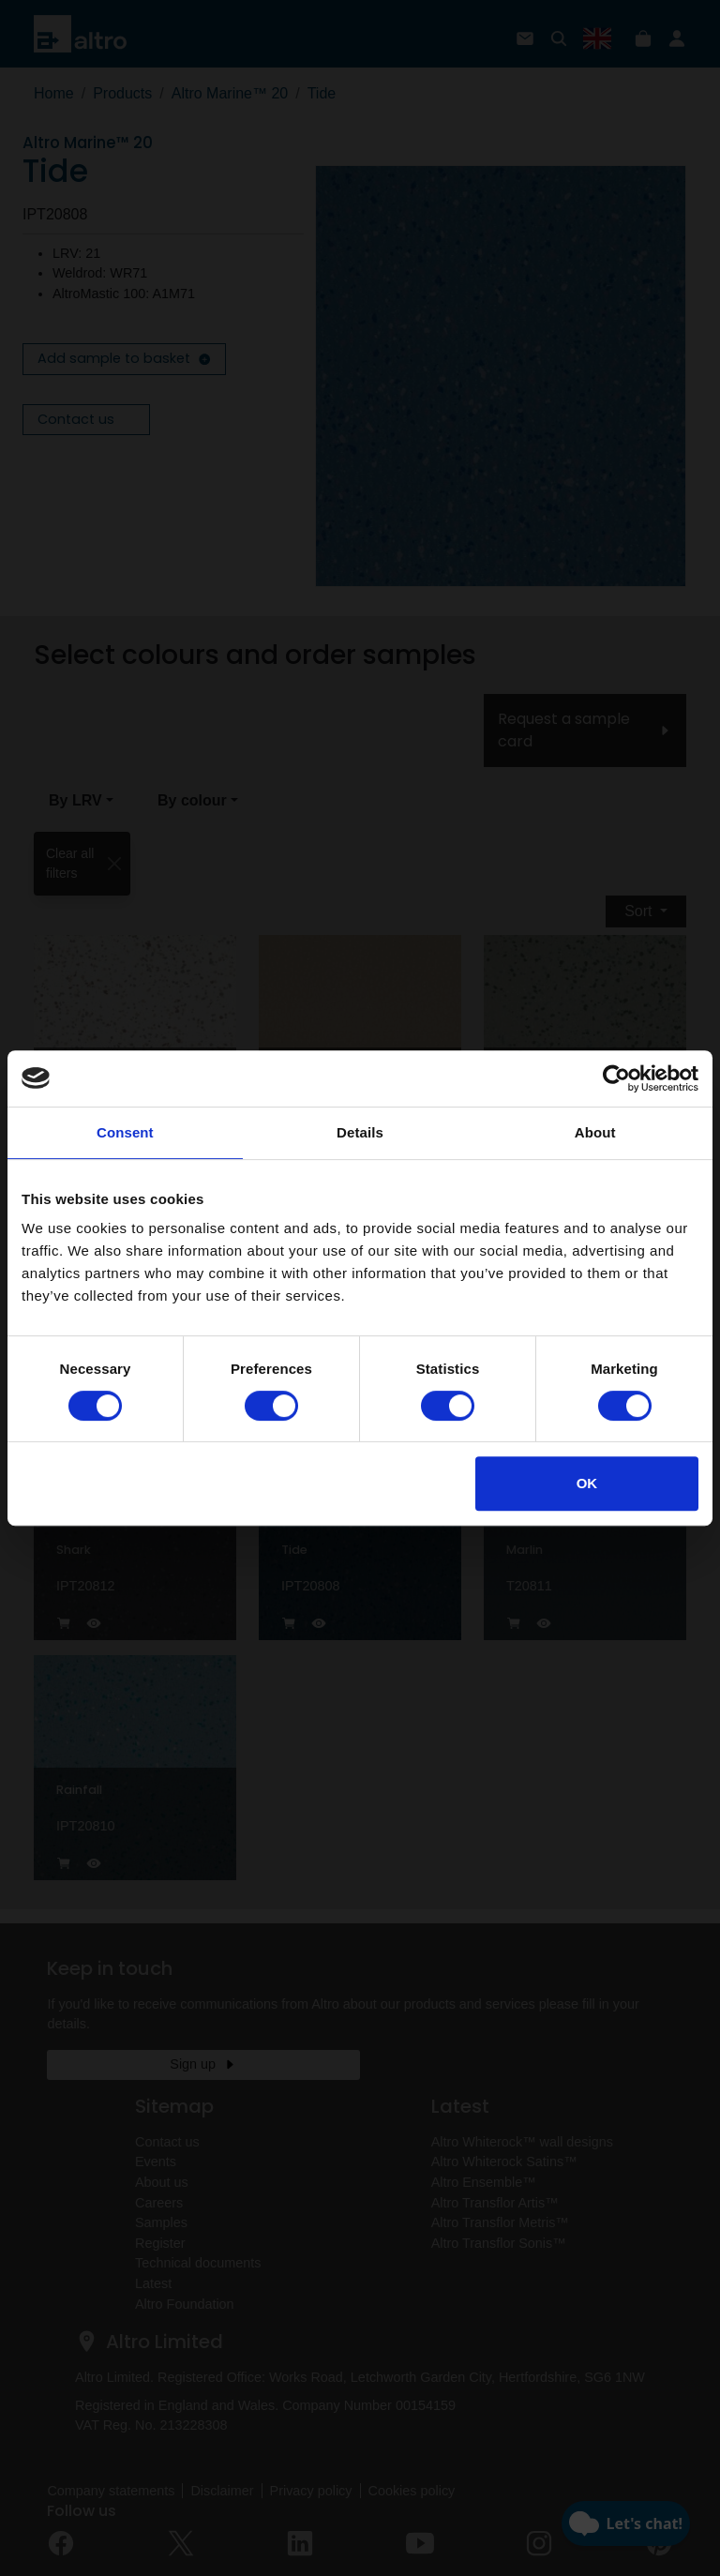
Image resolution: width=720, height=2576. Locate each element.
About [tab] (595, 1132)
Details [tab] (360, 1132)
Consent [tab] (125, 1132)
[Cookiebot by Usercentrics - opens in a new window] (616, 1078)
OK (587, 1483)
